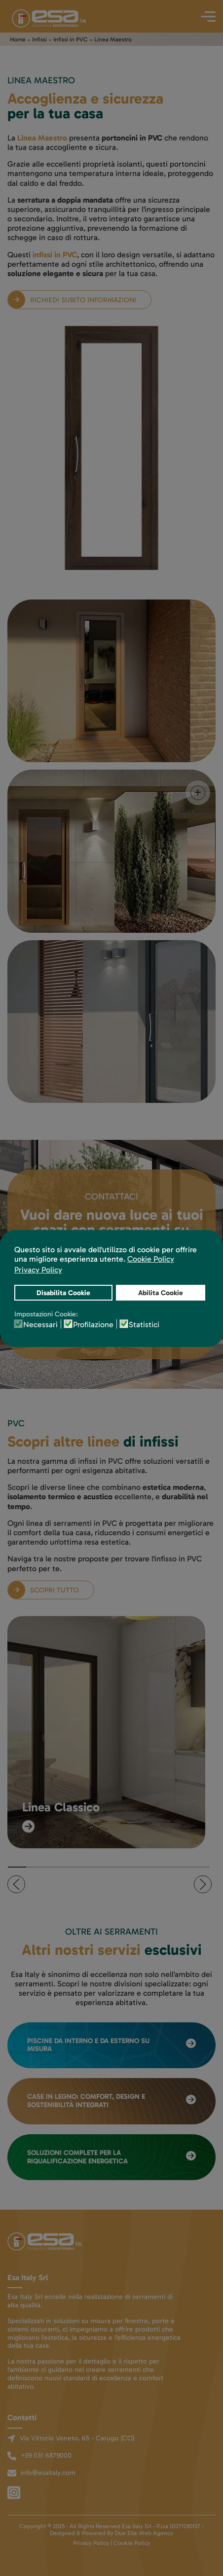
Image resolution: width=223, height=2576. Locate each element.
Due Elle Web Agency (144, 2533)
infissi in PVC (55, 254)
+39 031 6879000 (46, 2455)
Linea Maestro (42, 137)
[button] (16, 1884)
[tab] (17, 1867)
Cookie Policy (131, 2543)
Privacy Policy (91, 2543)
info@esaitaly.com (48, 2473)
